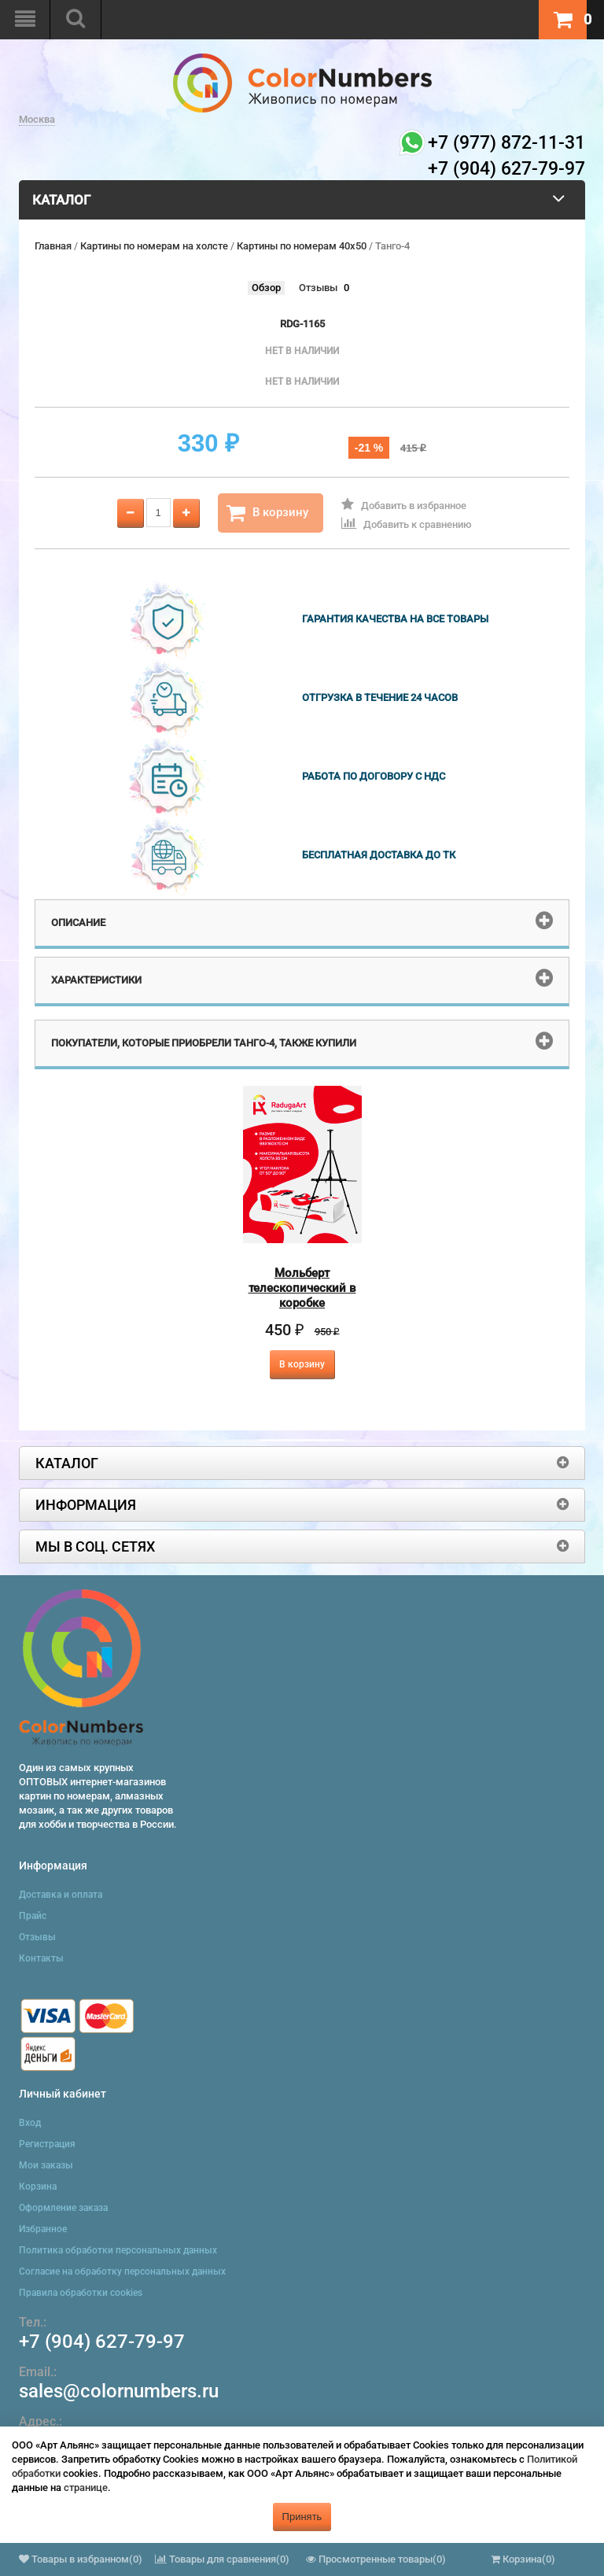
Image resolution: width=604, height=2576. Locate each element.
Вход (30, 2122)
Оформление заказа (63, 2207)
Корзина (38, 2186)
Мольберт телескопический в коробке (302, 1288)
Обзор (266, 287)
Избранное (43, 2229)
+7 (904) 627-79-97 (102, 2342)
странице (86, 2487)
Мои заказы (46, 2165)
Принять (302, 2516)
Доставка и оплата (60, 1894)
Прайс (32, 1915)
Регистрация (47, 2144)
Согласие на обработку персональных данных (122, 2271)
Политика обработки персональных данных (118, 2250)
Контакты (41, 1958)
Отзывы (318, 287)
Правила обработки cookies (80, 2292)
